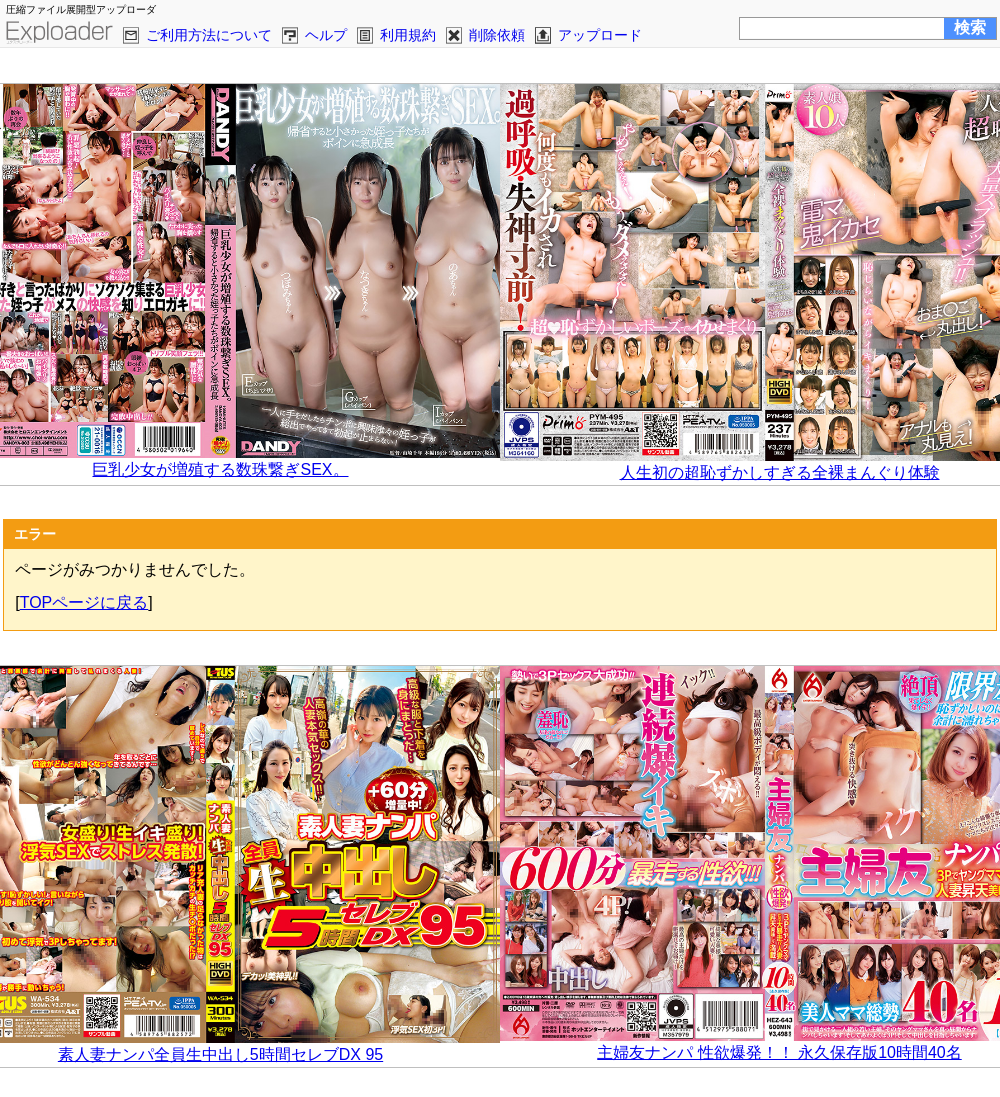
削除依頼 (497, 35)
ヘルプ (326, 35)
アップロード (600, 35)
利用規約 (408, 35)
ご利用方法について (209, 35)
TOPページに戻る (84, 602)
